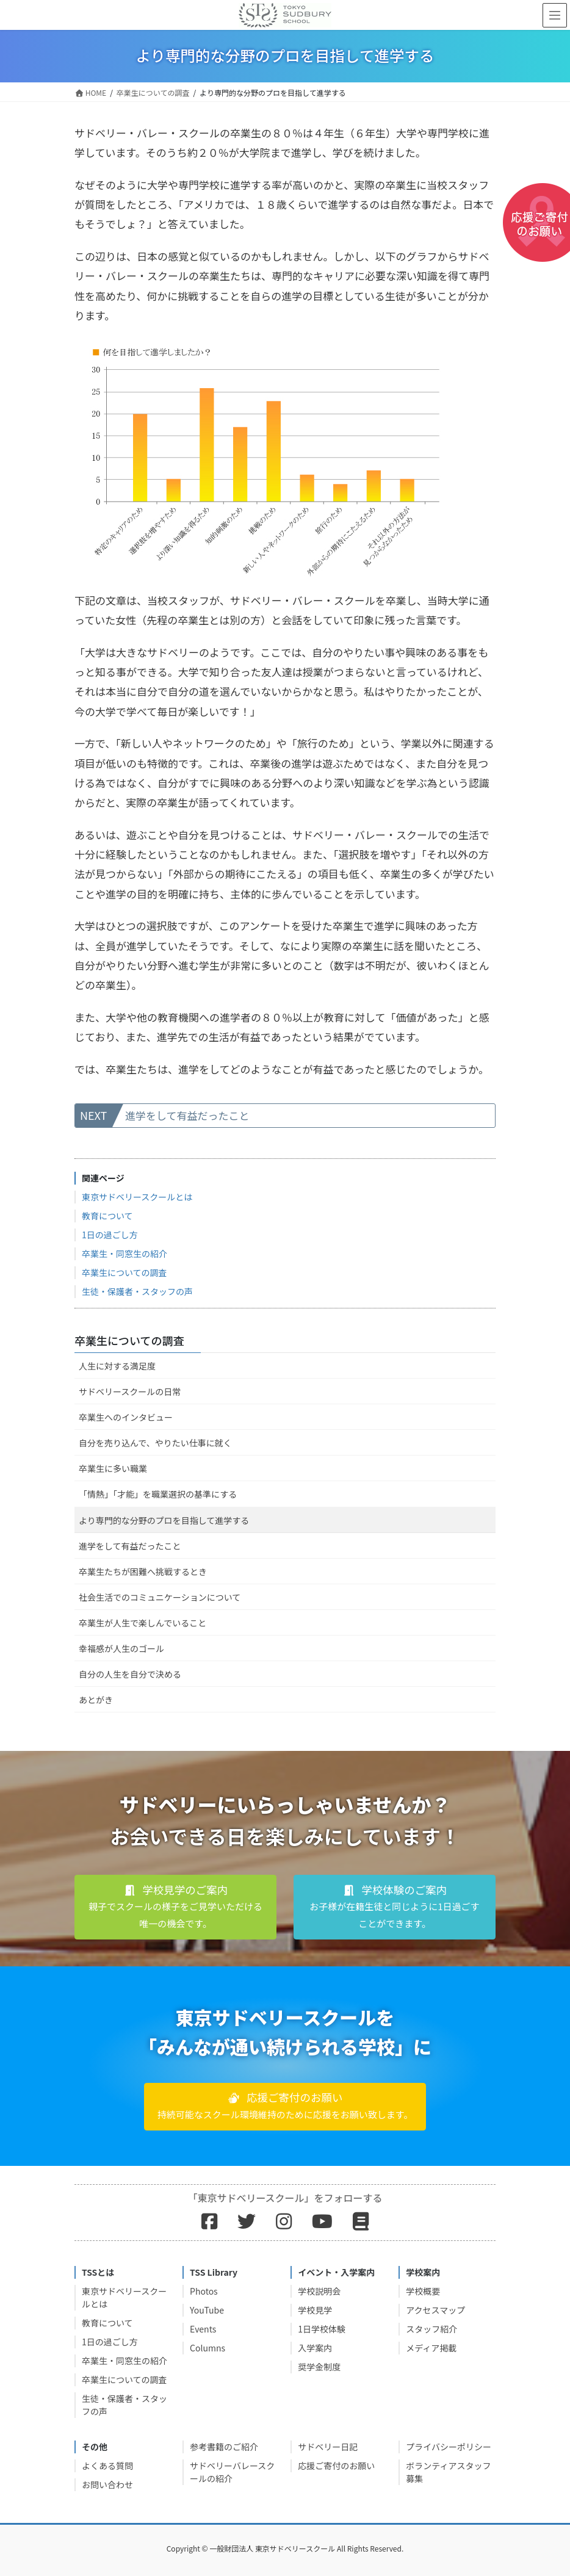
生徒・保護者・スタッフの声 (137, 1291)
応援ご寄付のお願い (336, 2465)
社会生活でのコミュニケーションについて (159, 1597)
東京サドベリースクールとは (137, 1197)
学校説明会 (319, 2291)
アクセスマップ (435, 2310)
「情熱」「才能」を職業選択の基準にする (158, 1494)
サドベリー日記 (328, 2447)
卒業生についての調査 (124, 1272)
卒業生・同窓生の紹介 (124, 1253)
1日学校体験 (321, 2329)
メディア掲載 (431, 2348)
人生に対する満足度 (117, 1366)
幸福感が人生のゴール (121, 1648)
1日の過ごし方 (110, 1234)
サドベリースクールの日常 (130, 1391)
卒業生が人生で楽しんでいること (142, 1623)
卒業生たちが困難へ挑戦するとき (143, 1571)
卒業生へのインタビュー (126, 1417)
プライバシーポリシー (448, 2447)
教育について (107, 1216)
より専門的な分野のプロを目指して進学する (164, 1520)
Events (203, 2329)
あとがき (96, 1700)
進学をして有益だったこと (187, 1115)
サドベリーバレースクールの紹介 (232, 2471)
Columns (207, 2348)
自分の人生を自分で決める (130, 1674)
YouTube (207, 2310)
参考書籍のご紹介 (224, 2447)
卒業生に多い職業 (113, 1468)
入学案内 (315, 2348)
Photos (204, 2291)
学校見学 (315, 2310)
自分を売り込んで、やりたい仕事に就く (155, 1443)
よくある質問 (107, 2465)
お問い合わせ (107, 2484)
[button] (175, 1907)
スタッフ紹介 (431, 2329)
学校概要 (423, 2291)
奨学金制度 (319, 2367)
